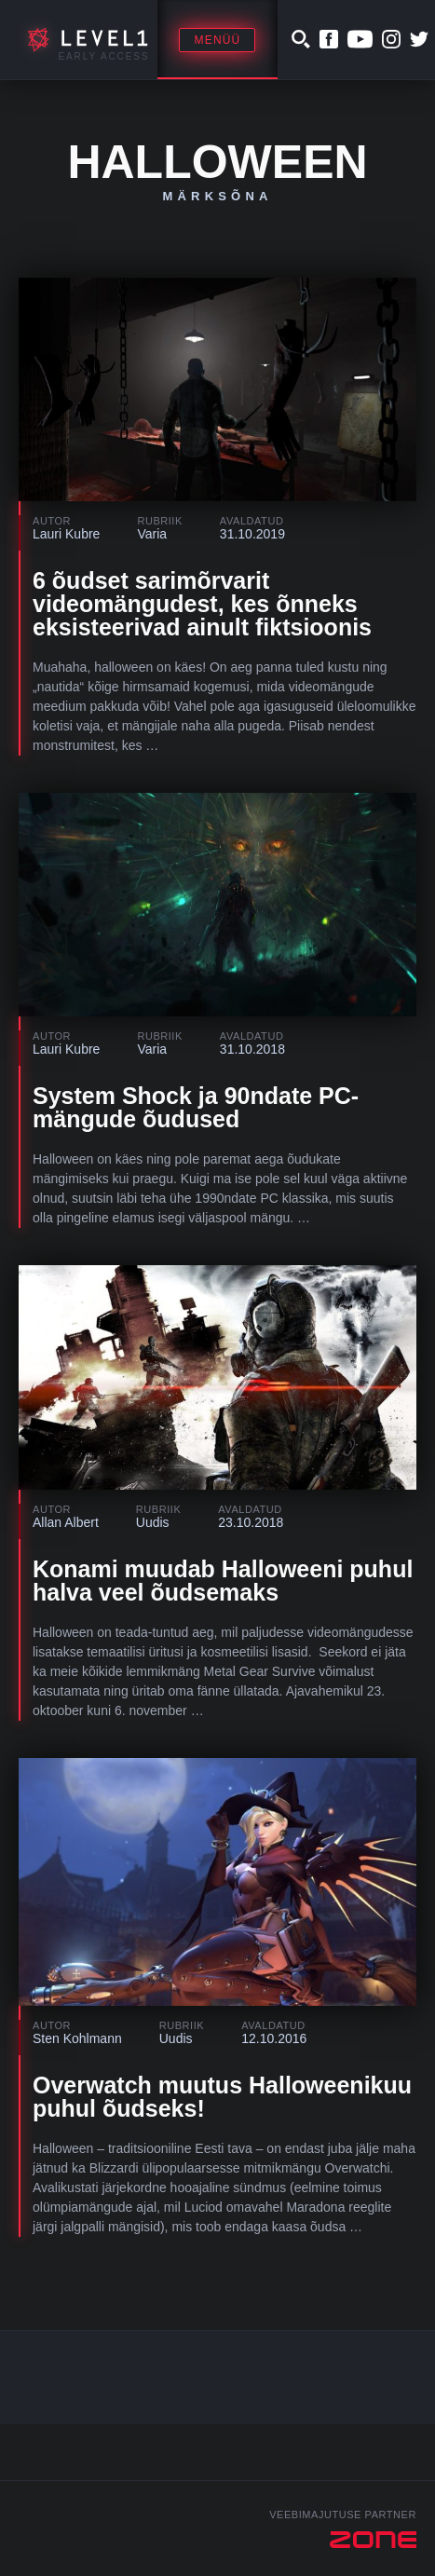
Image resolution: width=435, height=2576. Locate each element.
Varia (152, 533)
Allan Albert (66, 1522)
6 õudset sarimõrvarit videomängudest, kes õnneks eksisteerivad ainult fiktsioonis (202, 603)
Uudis (153, 1522)
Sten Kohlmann (77, 2038)
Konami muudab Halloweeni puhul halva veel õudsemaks (223, 1580)
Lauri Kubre (66, 533)
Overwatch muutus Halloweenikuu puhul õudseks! (222, 2096)
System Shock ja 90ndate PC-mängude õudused (196, 1107)
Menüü (217, 40)
